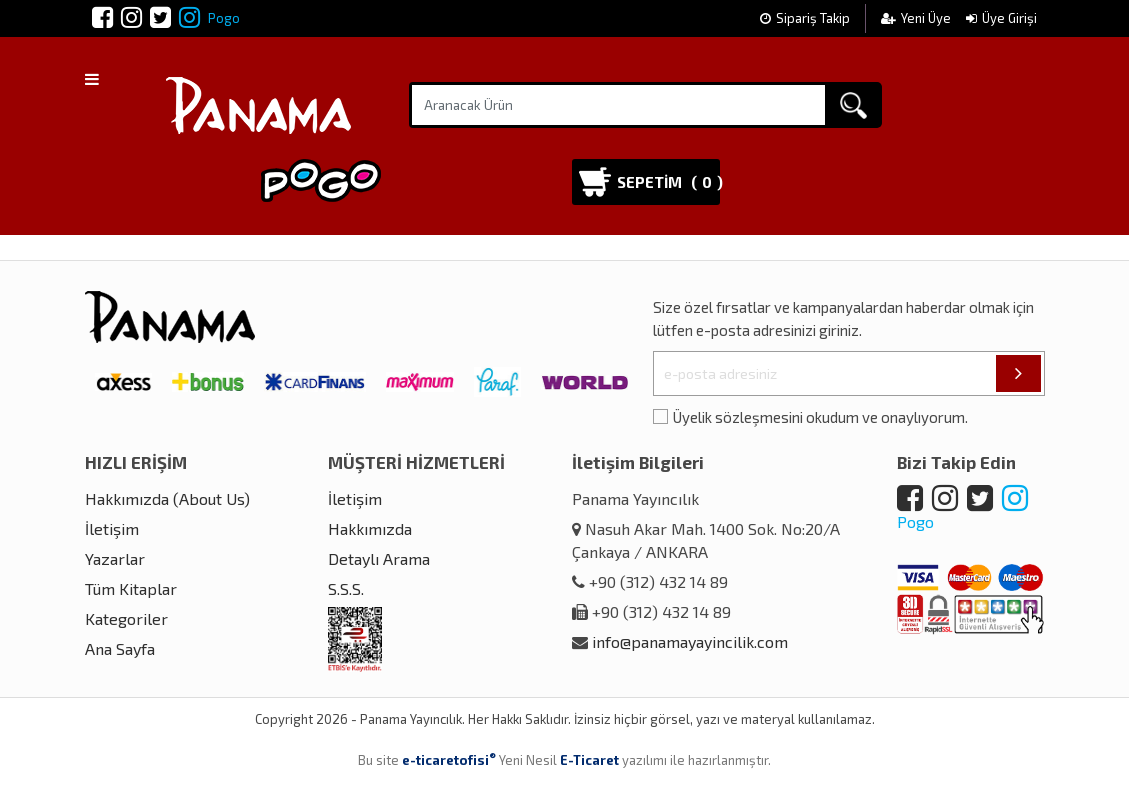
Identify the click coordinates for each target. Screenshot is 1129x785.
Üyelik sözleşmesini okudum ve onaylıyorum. (820, 417)
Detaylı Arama (379, 558)
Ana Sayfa (120, 648)
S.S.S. (346, 588)
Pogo (209, 18)
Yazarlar (115, 558)
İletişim (112, 528)
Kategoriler (126, 618)
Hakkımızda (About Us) (167, 498)
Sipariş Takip (805, 18)
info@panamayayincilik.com (690, 641)
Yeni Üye (917, 18)
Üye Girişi (1001, 18)
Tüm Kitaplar (131, 588)
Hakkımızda (370, 528)
